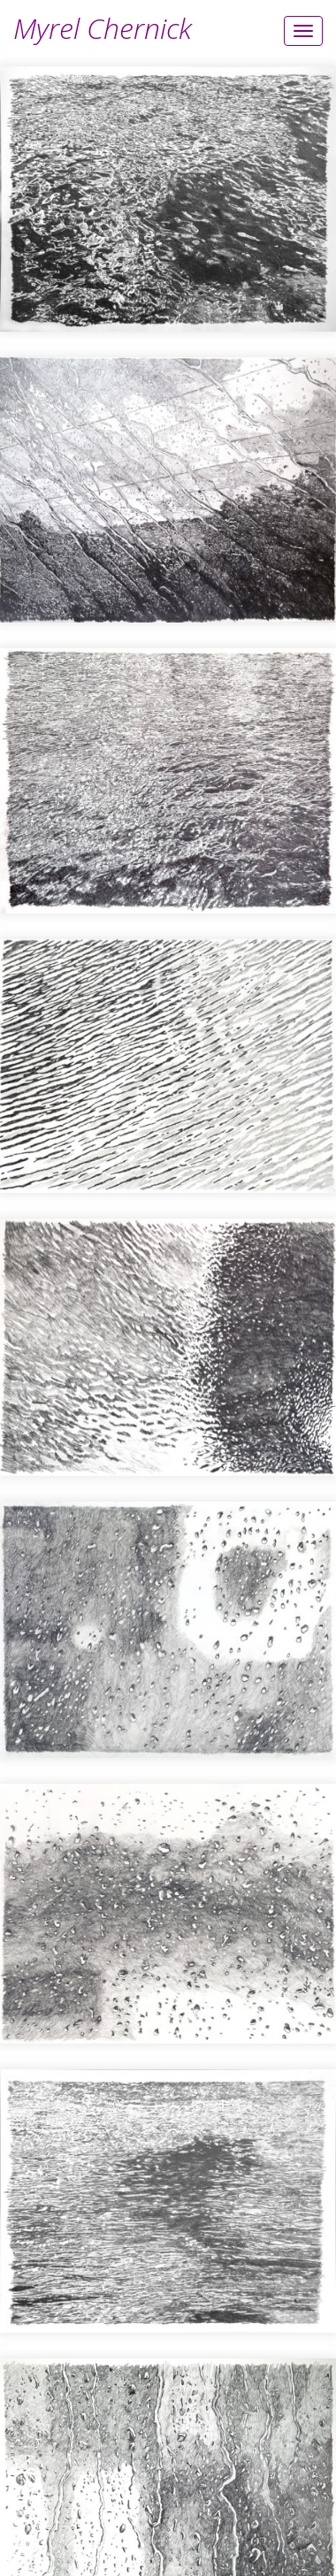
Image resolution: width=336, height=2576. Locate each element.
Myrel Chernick (102, 28)
